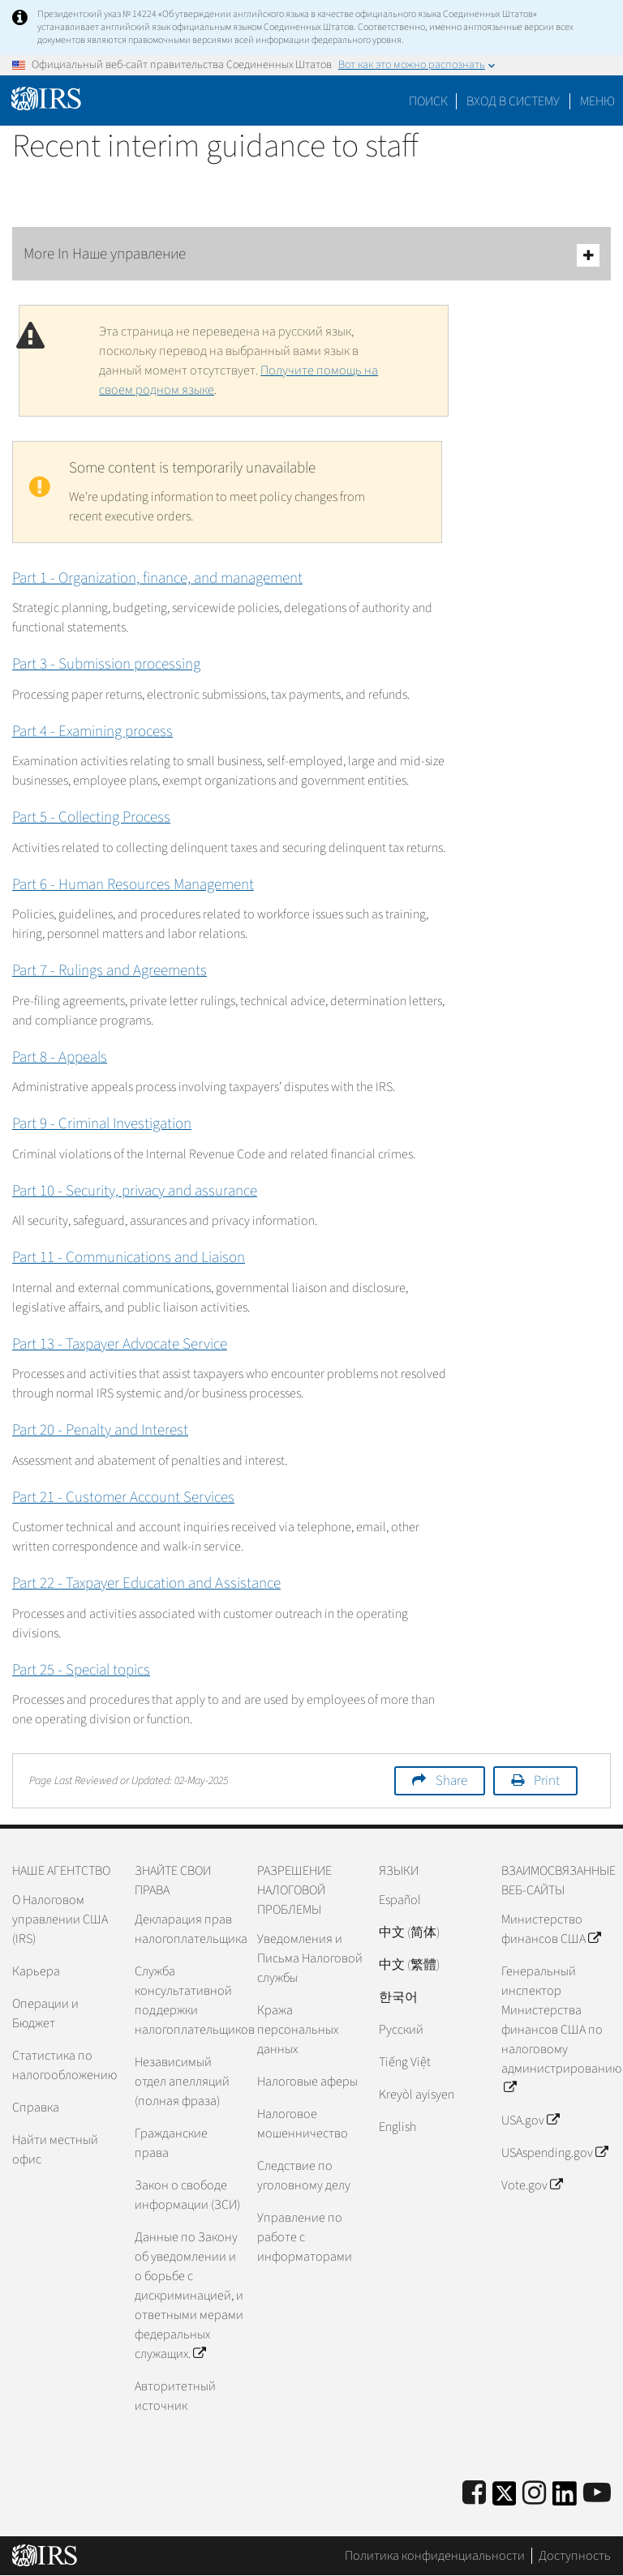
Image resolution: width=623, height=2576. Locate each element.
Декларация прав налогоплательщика (189, 1929)
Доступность (575, 2556)
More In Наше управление (311, 255)
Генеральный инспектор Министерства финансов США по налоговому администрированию (556, 2029)
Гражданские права (171, 2143)
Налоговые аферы (307, 2081)
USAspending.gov (554, 2153)
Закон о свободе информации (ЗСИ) (187, 2195)
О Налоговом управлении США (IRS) (60, 1919)
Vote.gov (531, 2185)
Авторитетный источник (175, 2396)
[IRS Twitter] (504, 2498)
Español (400, 1900)
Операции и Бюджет (45, 2013)
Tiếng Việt (405, 2062)
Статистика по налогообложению (64, 2065)
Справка (35, 2107)
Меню (597, 101)
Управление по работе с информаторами (304, 2237)
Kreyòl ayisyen (416, 2094)
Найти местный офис (55, 2149)
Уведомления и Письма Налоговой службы (310, 1958)
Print (547, 1781)
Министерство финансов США (550, 1929)
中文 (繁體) (409, 1965)
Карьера (36, 1971)
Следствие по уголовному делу (303, 2175)
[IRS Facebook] (474, 2494)
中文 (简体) (409, 1932)
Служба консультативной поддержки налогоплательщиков (189, 2000)
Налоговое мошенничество (302, 2123)
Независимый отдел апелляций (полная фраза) (182, 2081)
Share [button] (451, 1781)
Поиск (428, 101)
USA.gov (530, 2120)
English (397, 2127)
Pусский (401, 2030)
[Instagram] (534, 2494)
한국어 (398, 1997)
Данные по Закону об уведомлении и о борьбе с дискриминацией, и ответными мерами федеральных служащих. (189, 2295)
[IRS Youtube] (597, 2494)
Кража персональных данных (297, 2029)
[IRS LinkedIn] (564, 2498)
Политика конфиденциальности (435, 2556)
